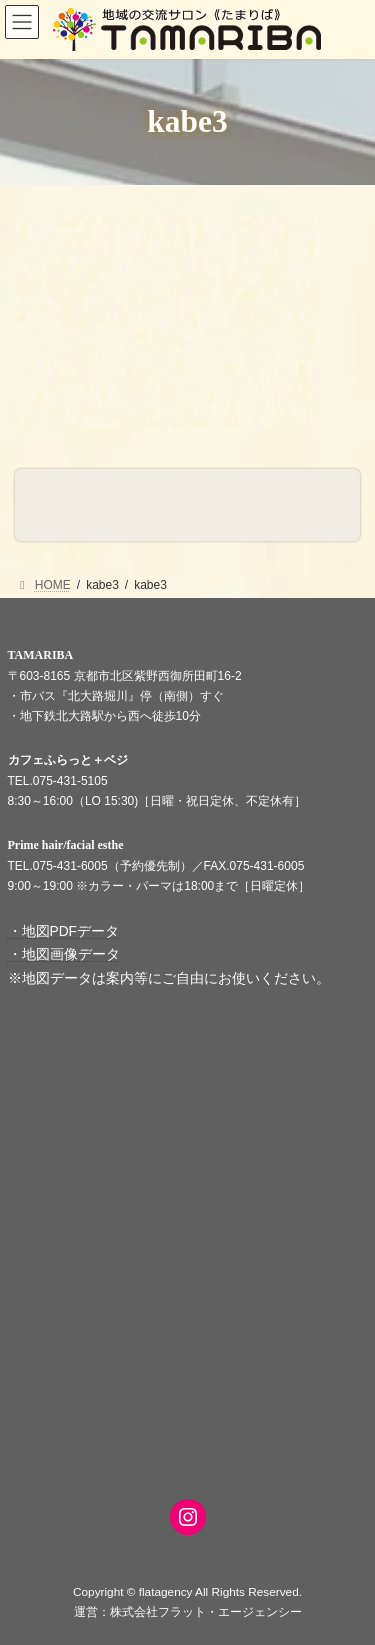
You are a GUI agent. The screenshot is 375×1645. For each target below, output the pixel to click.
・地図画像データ (64, 954)
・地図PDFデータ (64, 931)
